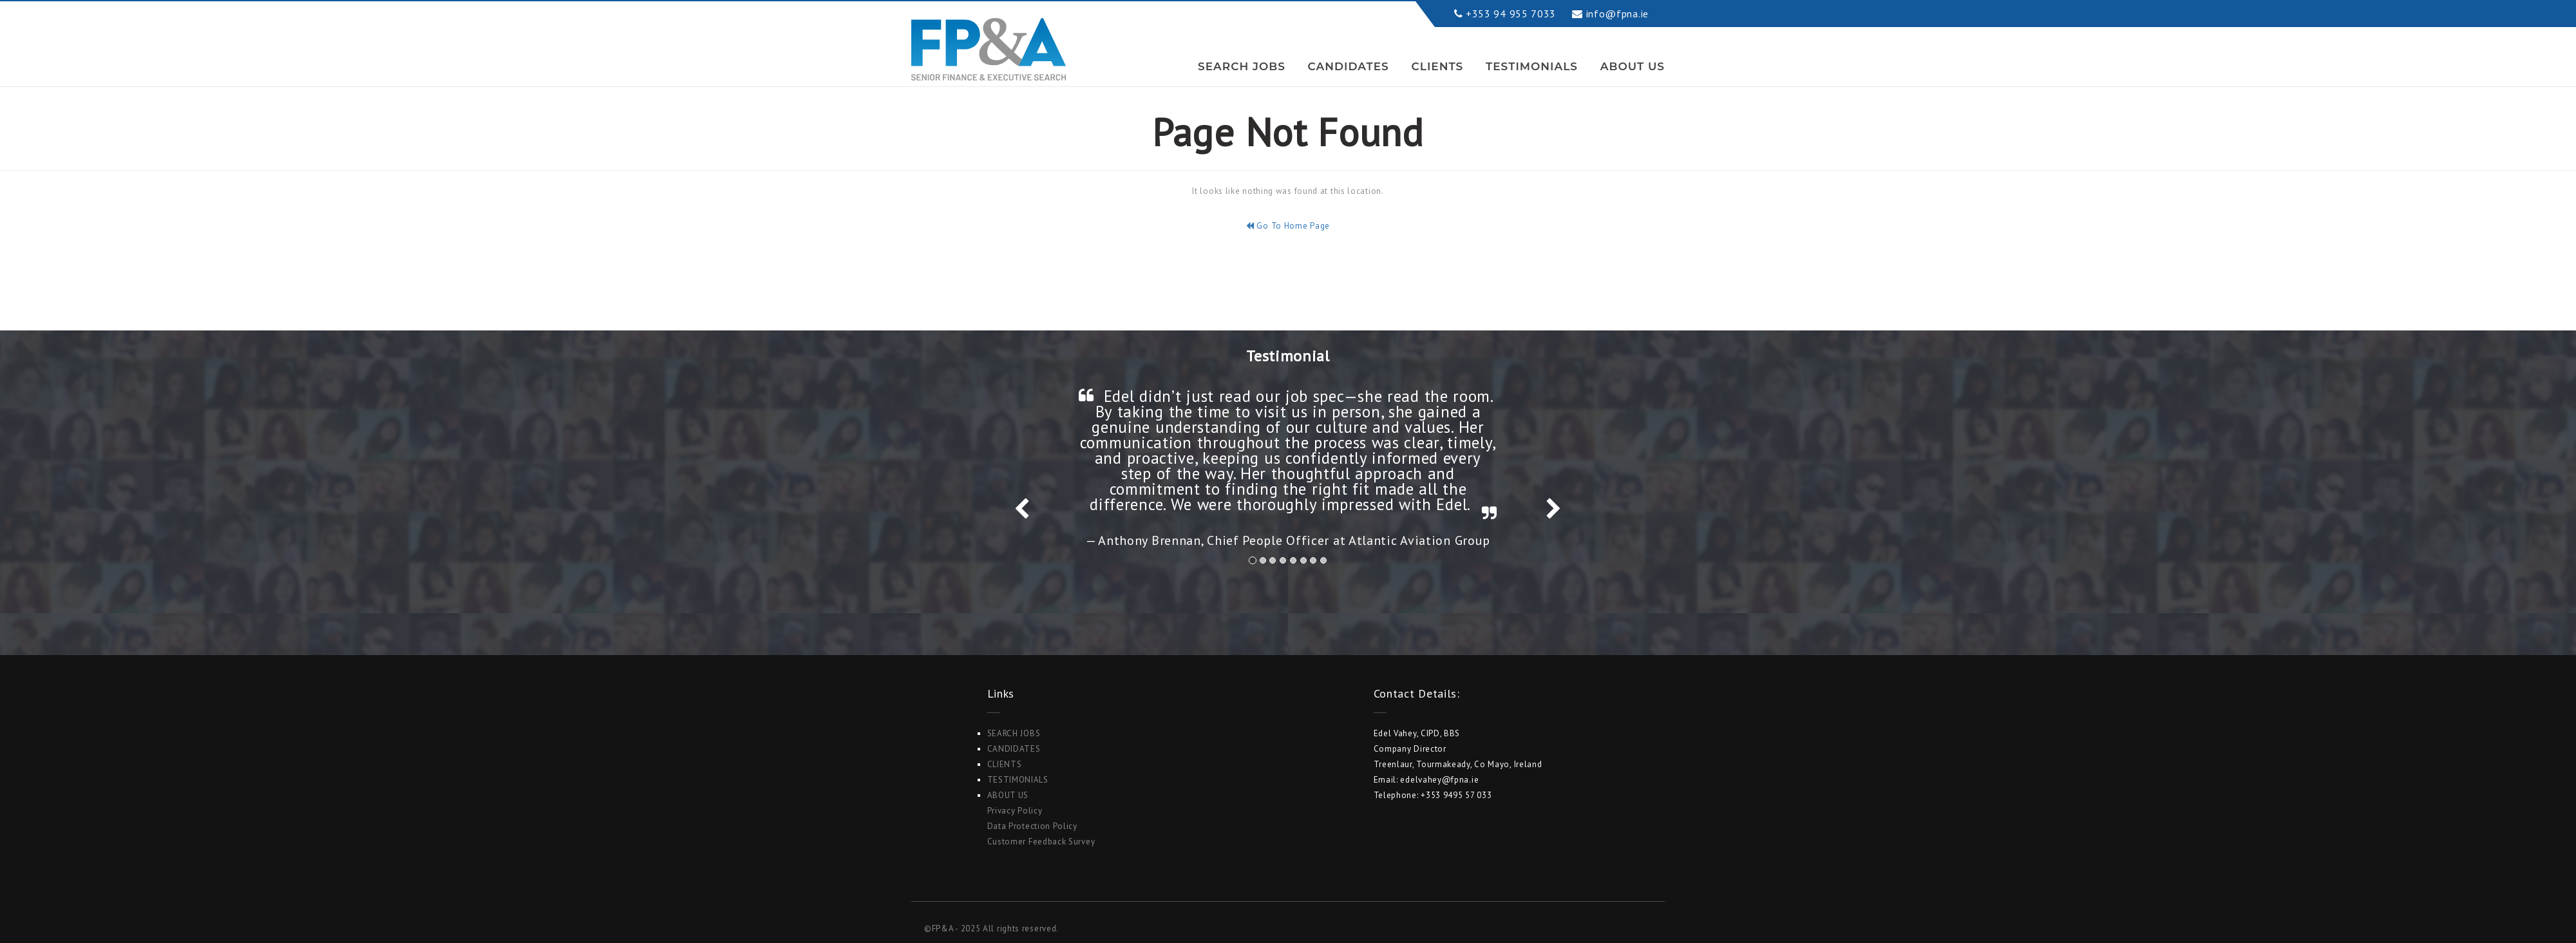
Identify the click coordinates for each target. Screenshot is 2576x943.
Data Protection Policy (1032, 826)
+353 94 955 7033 (1511, 13)
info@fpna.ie (1617, 13)
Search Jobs (1241, 66)
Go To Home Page (1288, 225)
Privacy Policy (1015, 810)
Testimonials (1532, 66)
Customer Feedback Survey (1041, 841)
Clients (1438, 66)
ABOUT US (1632, 66)
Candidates (1348, 66)
